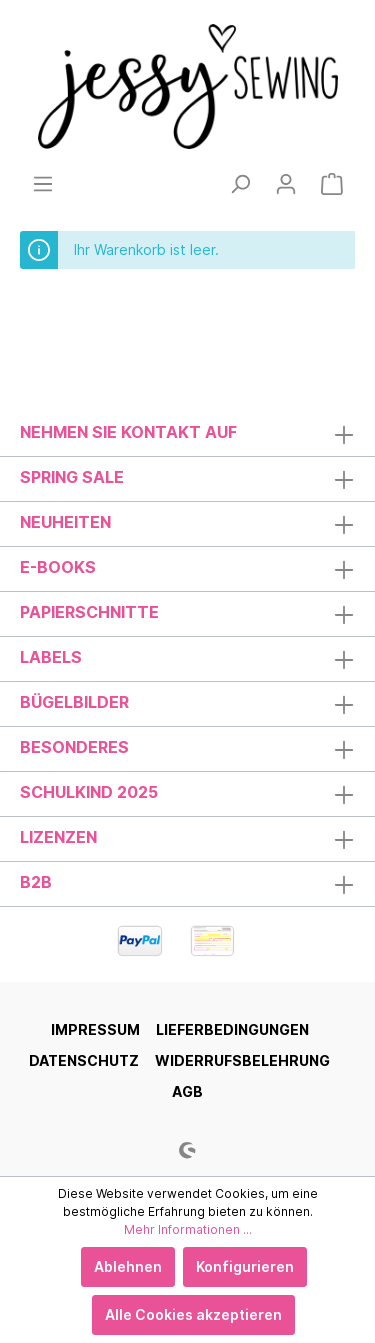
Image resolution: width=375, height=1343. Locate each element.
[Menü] (43, 184)
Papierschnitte (89, 612)
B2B (36, 882)
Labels (51, 657)
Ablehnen (128, 1266)
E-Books (58, 567)
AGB (187, 1091)
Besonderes (74, 747)
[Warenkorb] (332, 184)
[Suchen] (240, 184)
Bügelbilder (74, 702)
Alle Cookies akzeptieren (193, 1314)
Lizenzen (58, 837)
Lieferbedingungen (232, 1029)
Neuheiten (65, 522)
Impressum (95, 1029)
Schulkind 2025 (89, 792)
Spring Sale (72, 477)
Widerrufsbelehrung (242, 1060)
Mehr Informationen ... (188, 1229)
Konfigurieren (245, 1266)
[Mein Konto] (286, 184)
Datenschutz (84, 1060)
